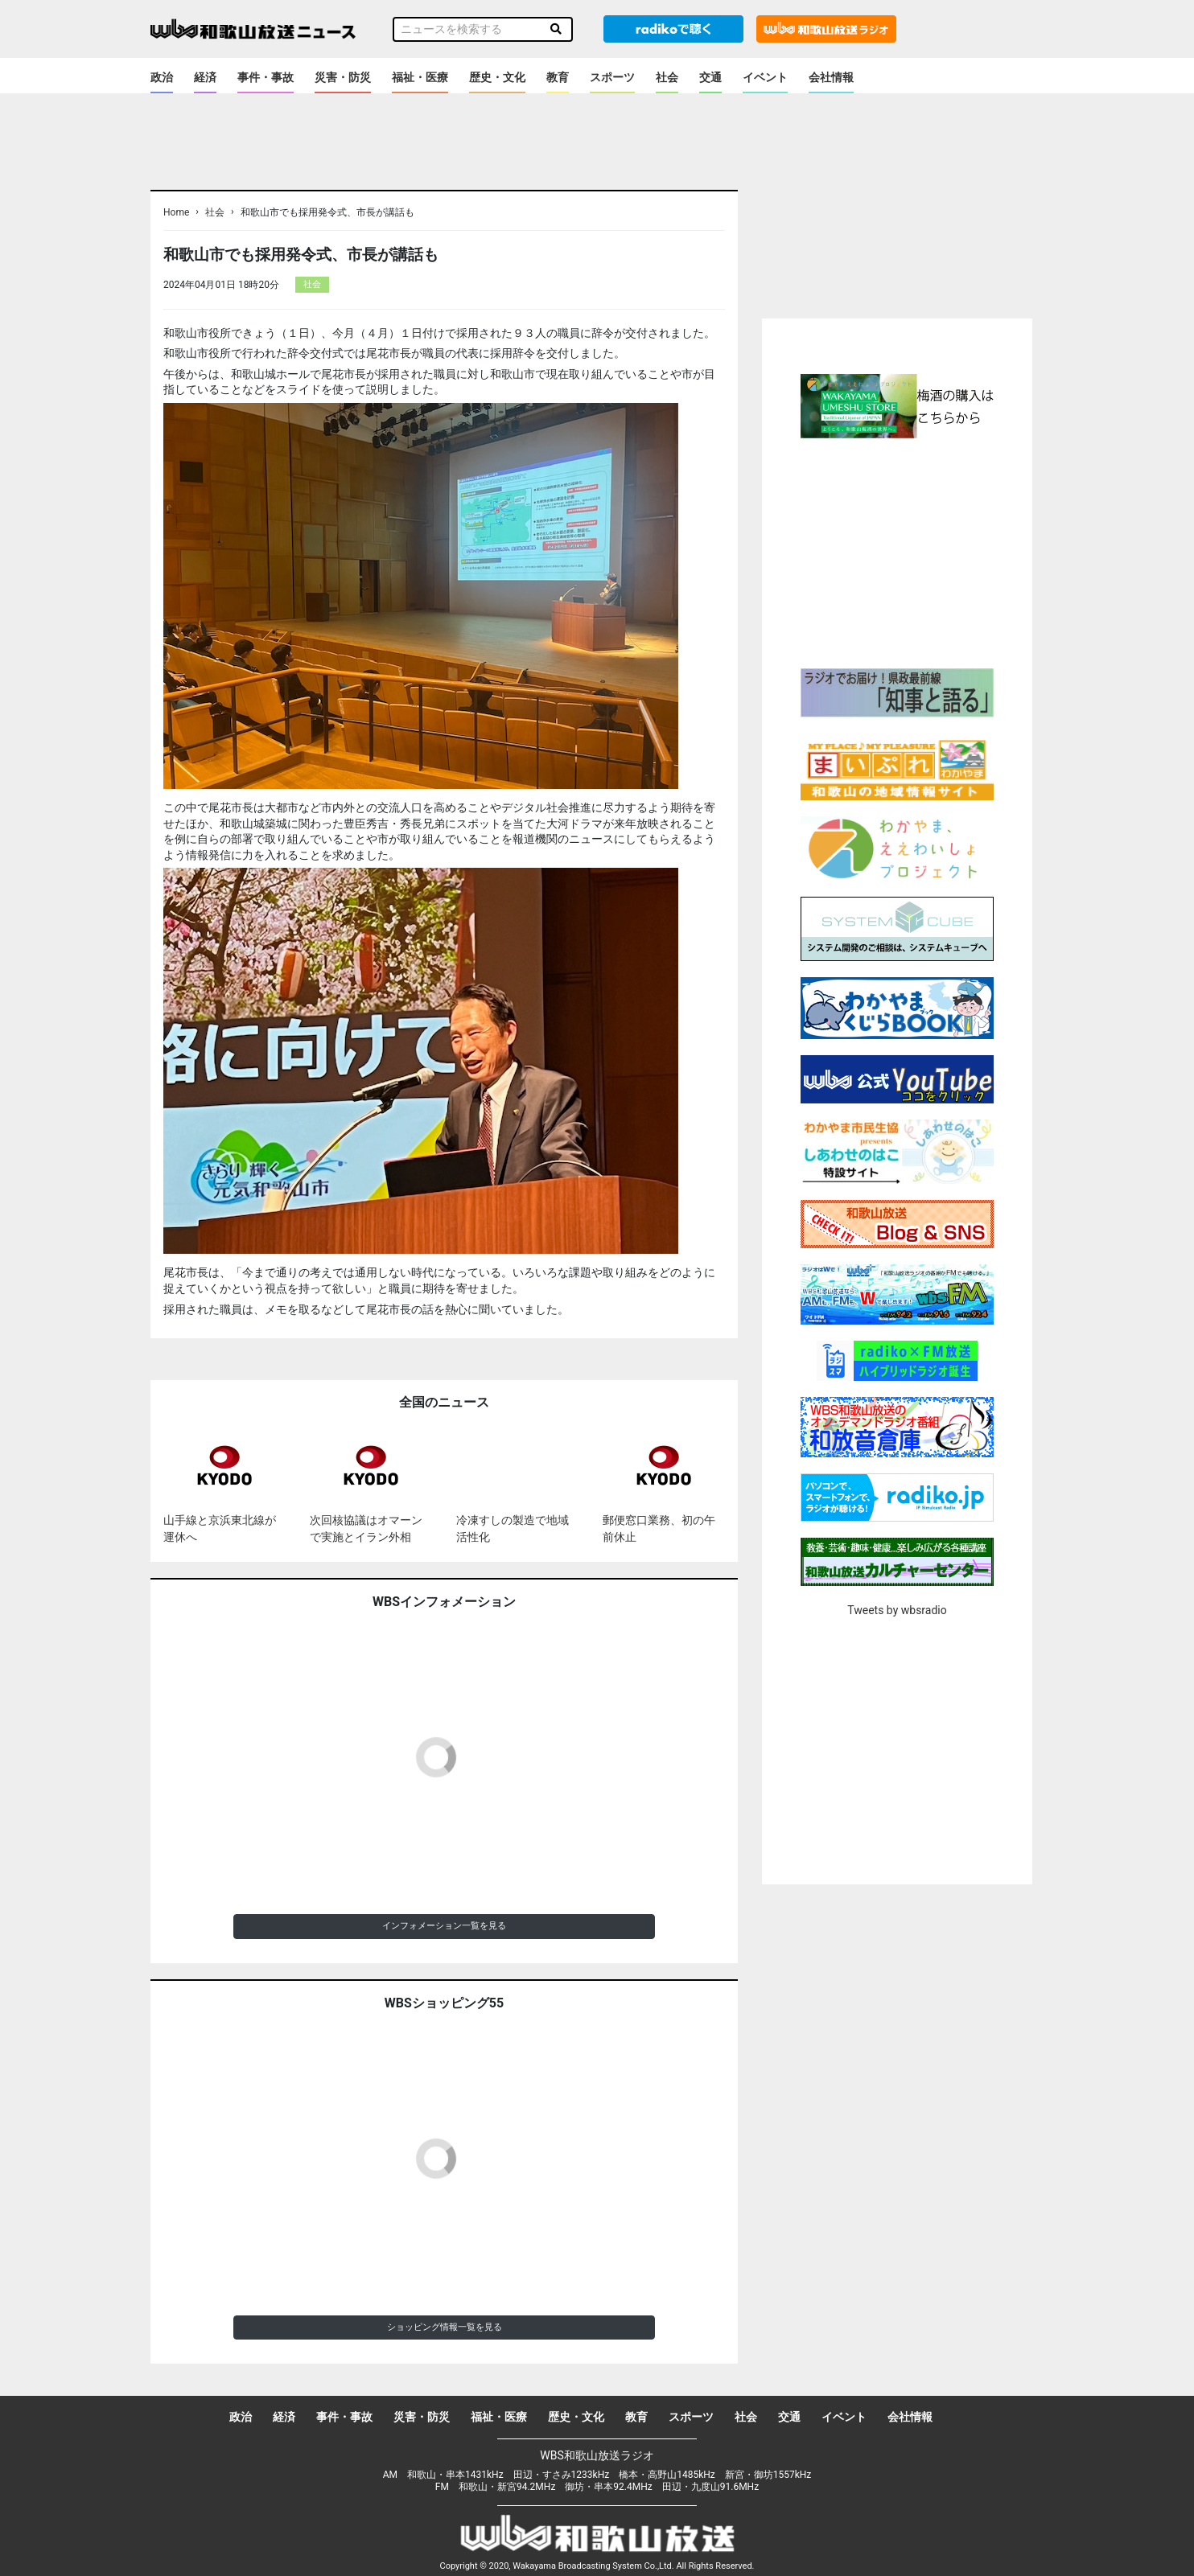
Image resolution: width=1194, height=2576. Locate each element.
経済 (205, 77)
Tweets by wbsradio (896, 1610)
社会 (667, 77)
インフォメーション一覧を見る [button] (444, 1926)
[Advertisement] (897, 550)
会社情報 (831, 77)
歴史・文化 (497, 77)
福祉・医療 (420, 77)
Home (176, 212)
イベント (765, 77)
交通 (710, 77)
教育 (557, 77)
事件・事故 (265, 77)
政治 (161, 77)
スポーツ (612, 77)
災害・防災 (343, 77)
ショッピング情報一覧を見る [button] (444, 2327)
